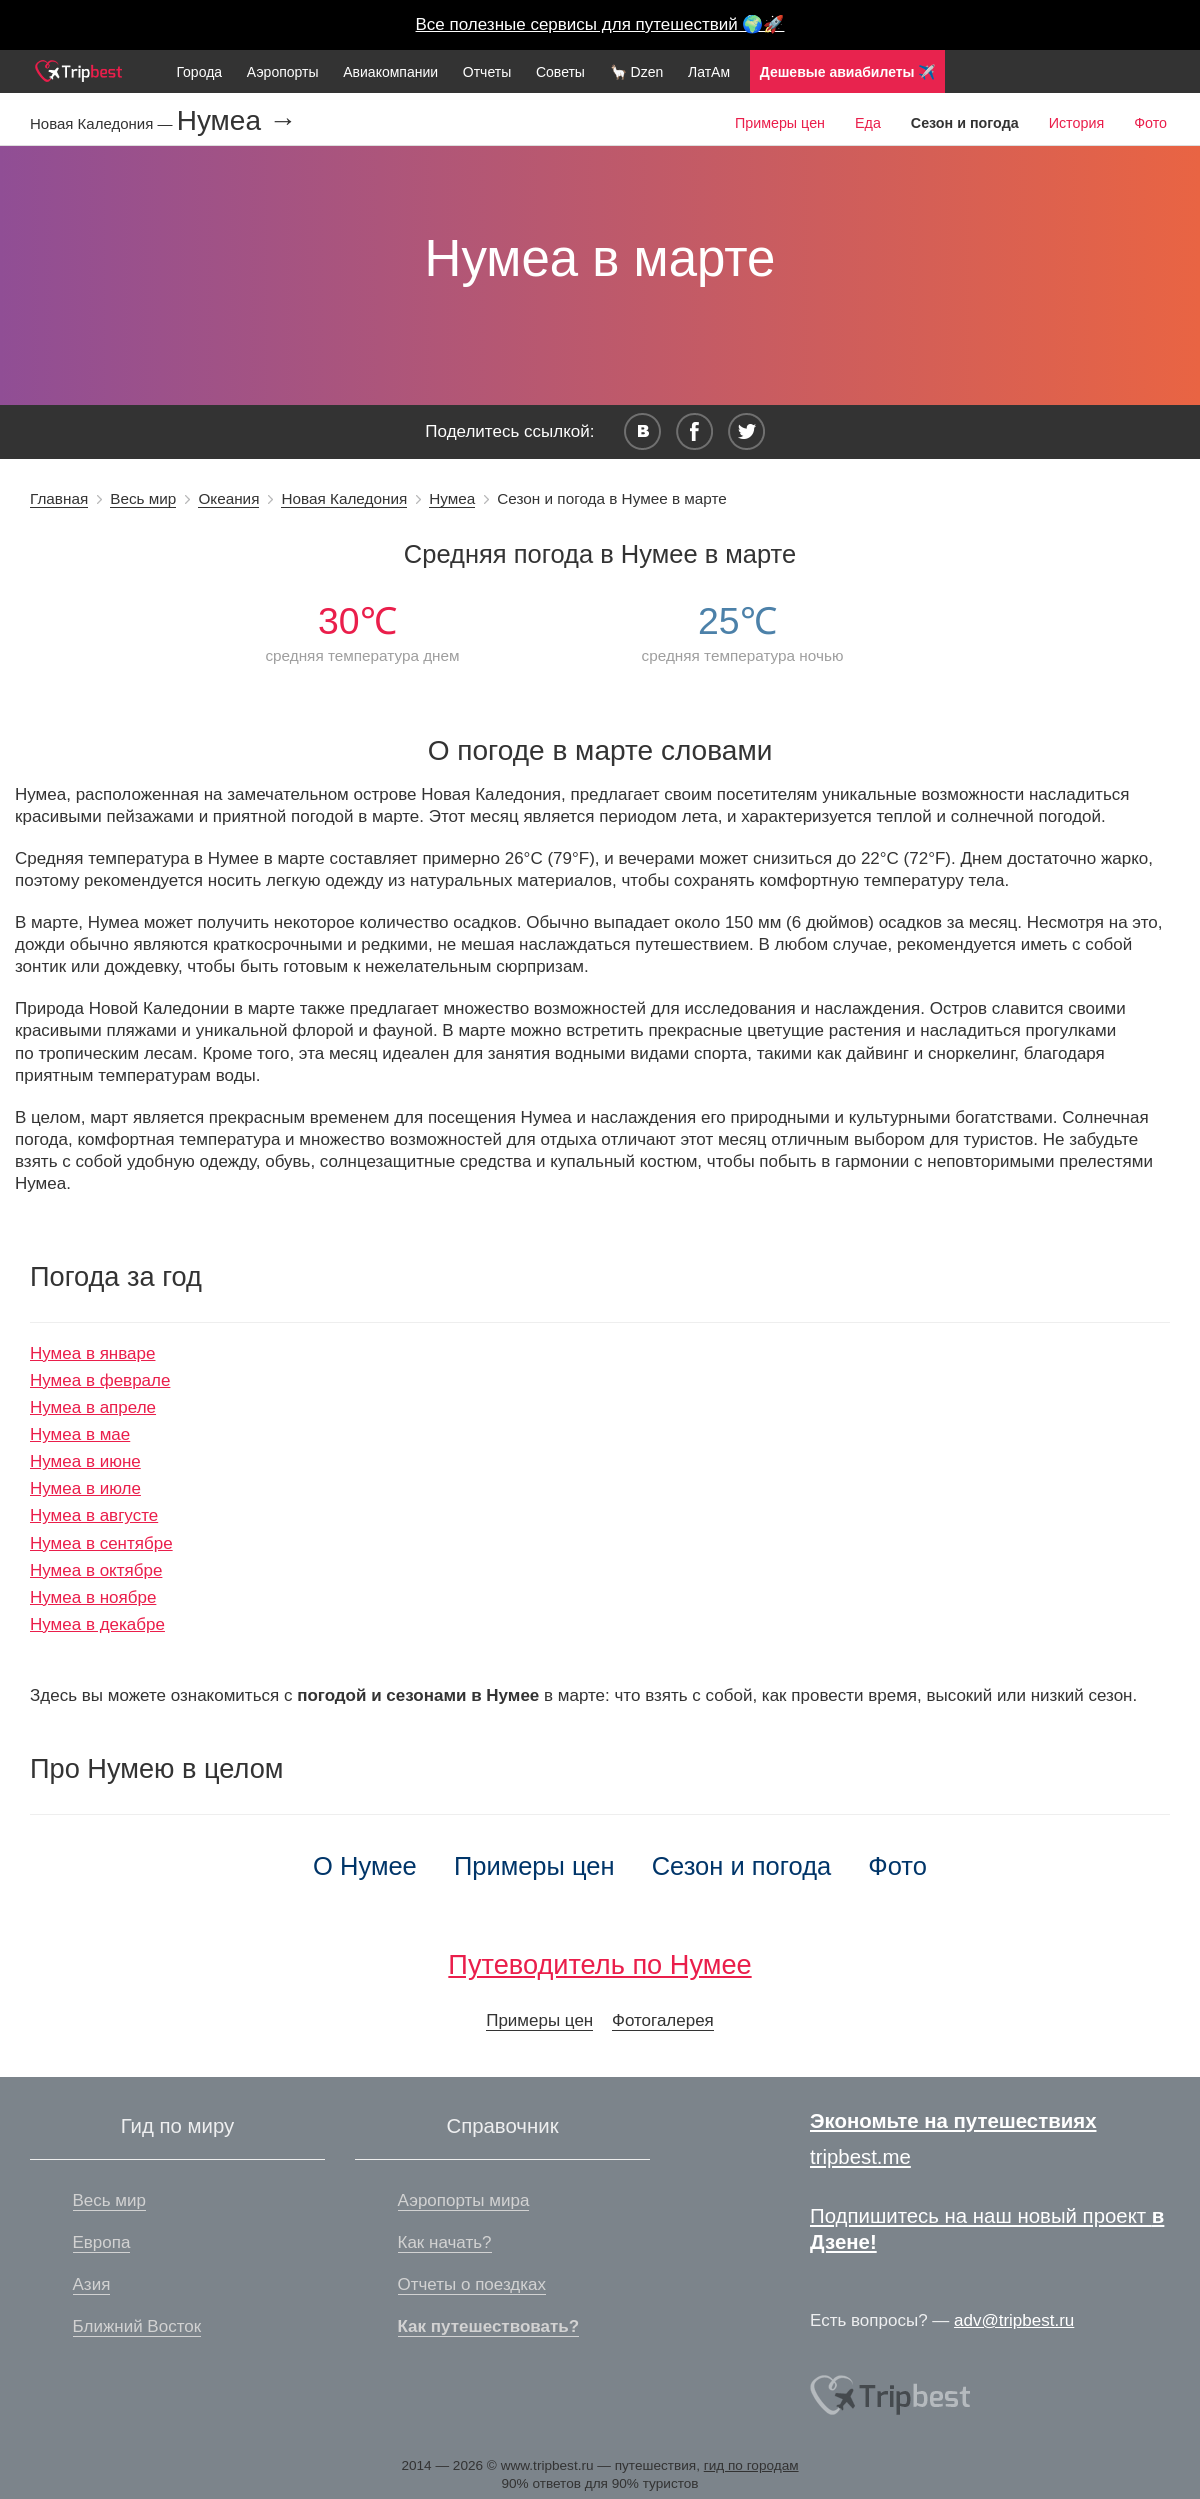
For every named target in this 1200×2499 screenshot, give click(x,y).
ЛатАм (709, 72)
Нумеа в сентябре (101, 1543)
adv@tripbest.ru (1014, 2320)
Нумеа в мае (80, 1434)
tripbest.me (860, 2157)
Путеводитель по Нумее (599, 1964)
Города (199, 72)
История (1076, 123)
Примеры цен (780, 123)
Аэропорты (283, 72)
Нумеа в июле (85, 1488)
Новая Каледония (344, 498)
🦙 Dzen (637, 72)
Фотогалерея (663, 2020)
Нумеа (452, 498)
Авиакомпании (390, 72)
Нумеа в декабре (97, 1624)
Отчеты (487, 72)
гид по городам (751, 2465)
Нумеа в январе (92, 1353)
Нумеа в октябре (96, 1570)
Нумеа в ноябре (93, 1597)
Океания (228, 498)
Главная (59, 498)
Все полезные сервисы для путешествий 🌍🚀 (600, 24)
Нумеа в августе (94, 1515)
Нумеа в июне (85, 1461)
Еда (868, 123)
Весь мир (143, 498)
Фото (1150, 123)
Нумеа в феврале (100, 1380)
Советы (560, 72)
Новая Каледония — (103, 123)
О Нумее (365, 1866)
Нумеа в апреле (93, 1407)
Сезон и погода (742, 1866)
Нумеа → (237, 121)
